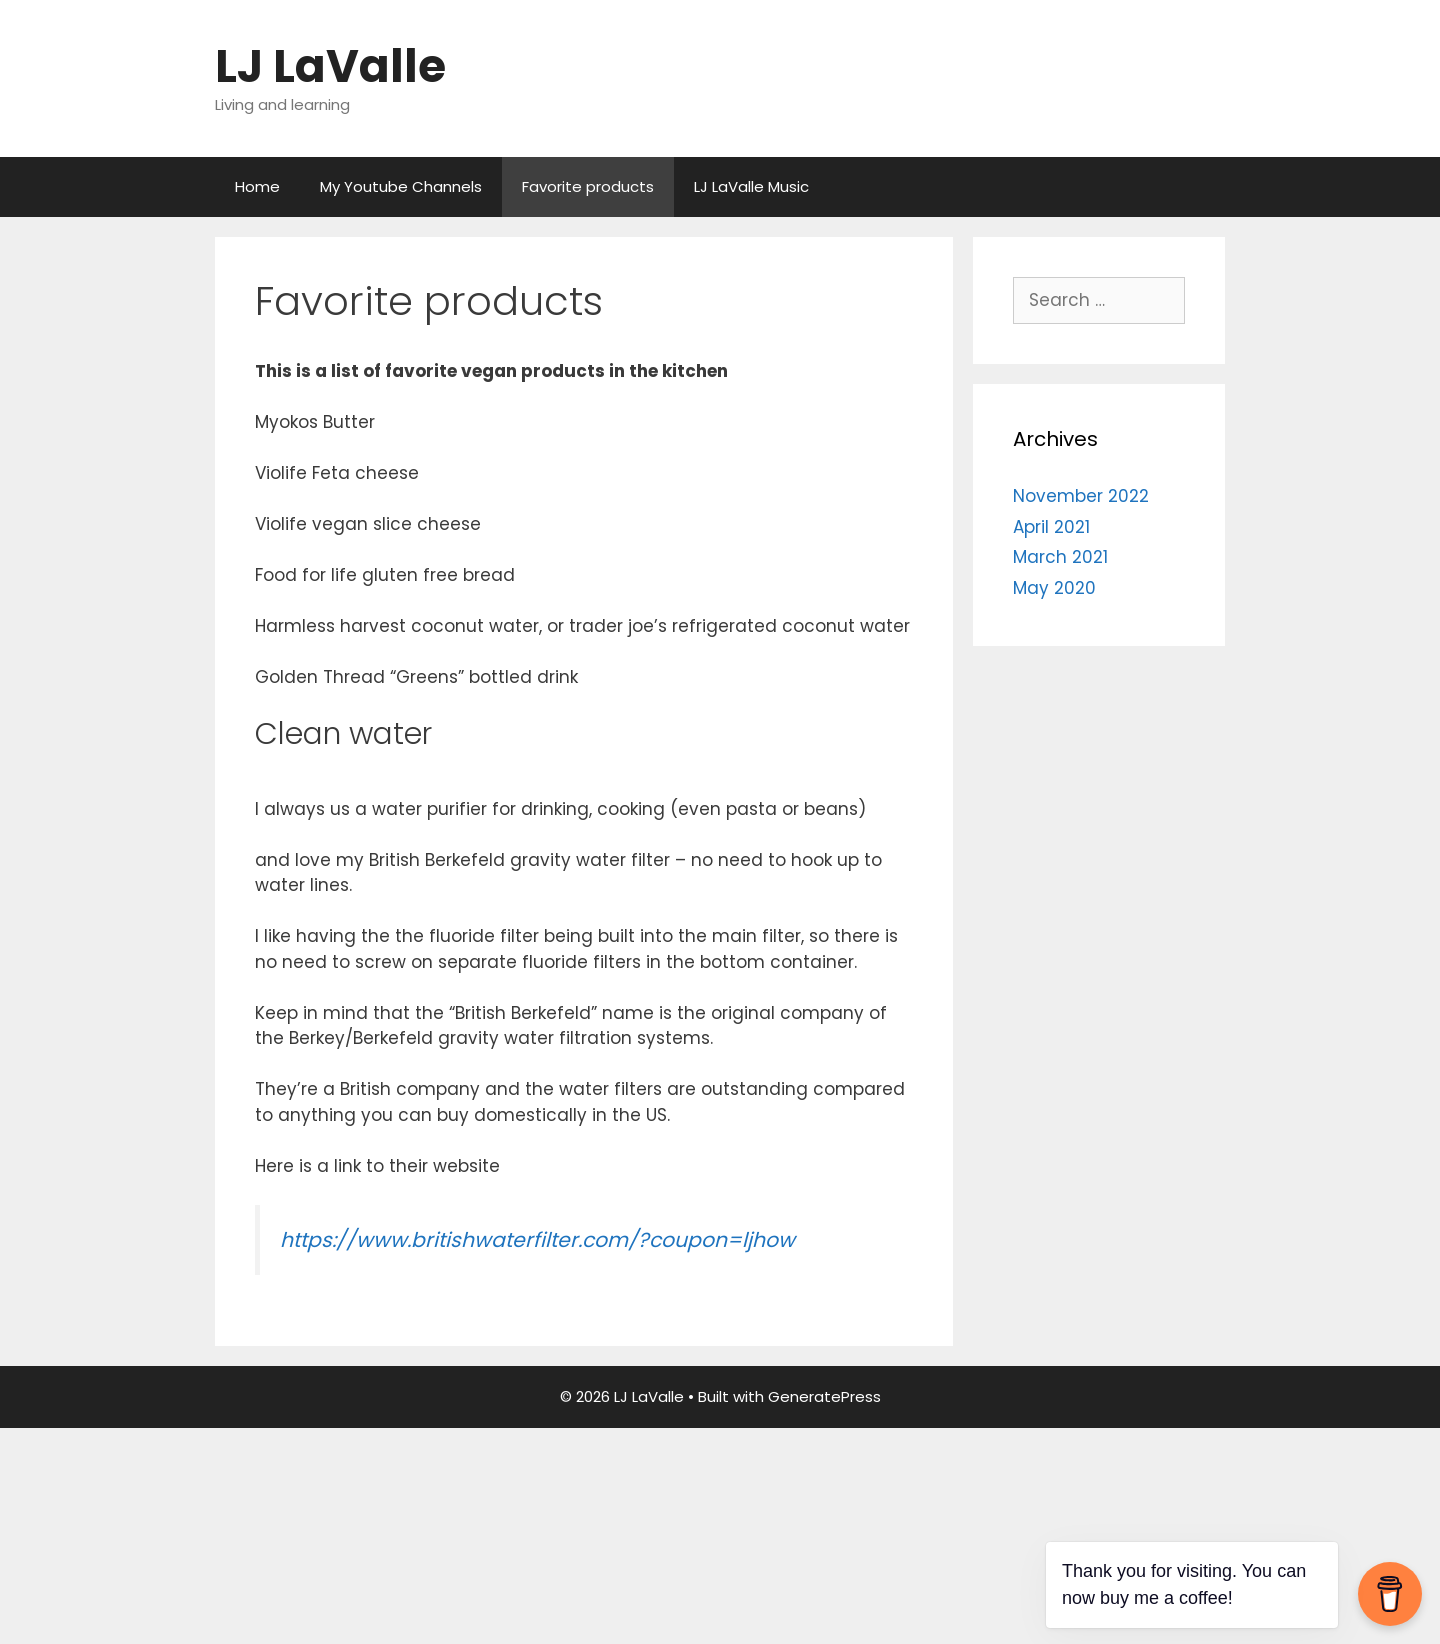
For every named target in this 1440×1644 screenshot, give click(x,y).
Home (257, 186)
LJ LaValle (330, 66)
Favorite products (588, 186)
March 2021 (1060, 557)
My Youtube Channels (401, 186)
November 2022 (1081, 496)
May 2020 (1054, 588)
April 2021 (1051, 527)
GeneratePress (824, 1396)
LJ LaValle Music (751, 186)
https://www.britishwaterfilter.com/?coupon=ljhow (537, 1240)
